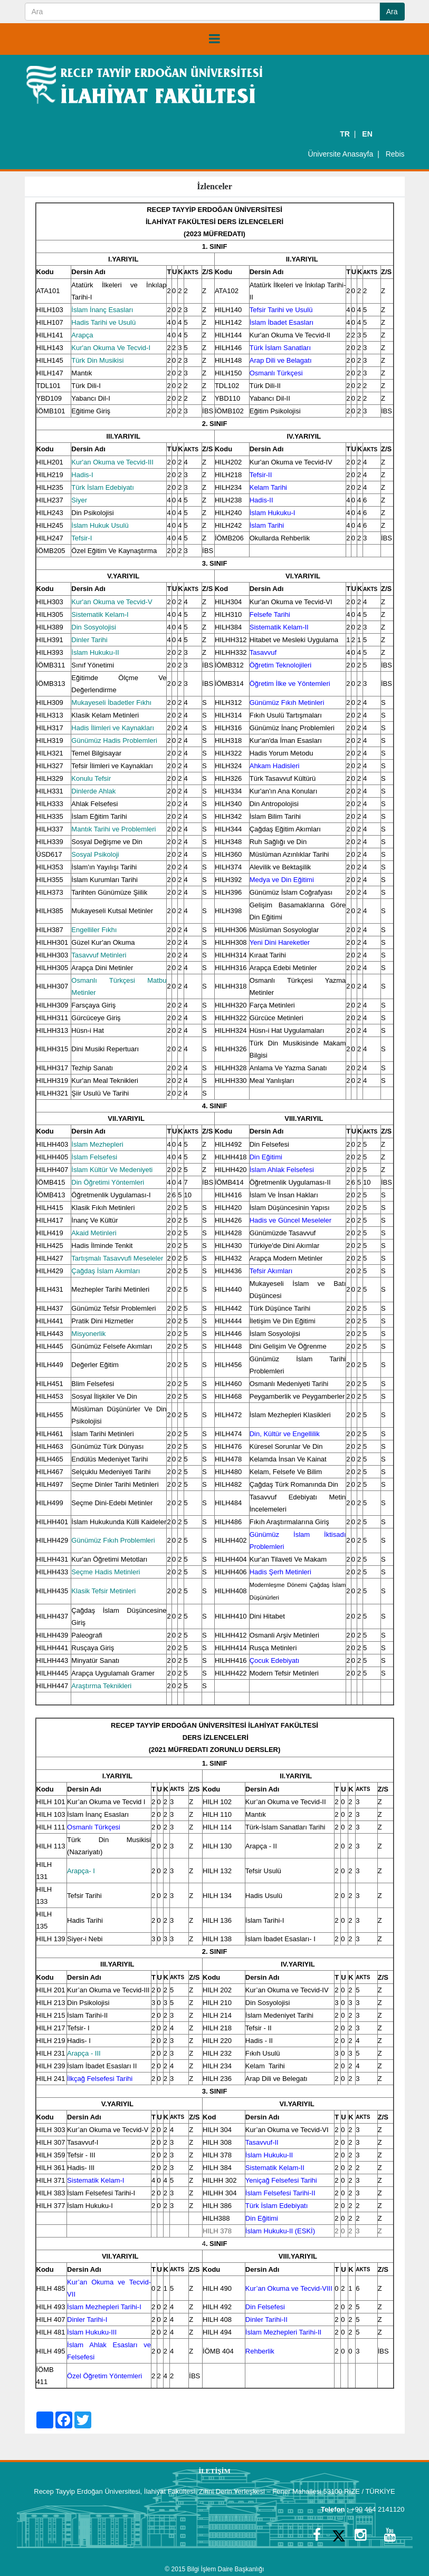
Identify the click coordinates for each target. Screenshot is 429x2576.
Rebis (395, 154)
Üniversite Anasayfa (340, 154)
